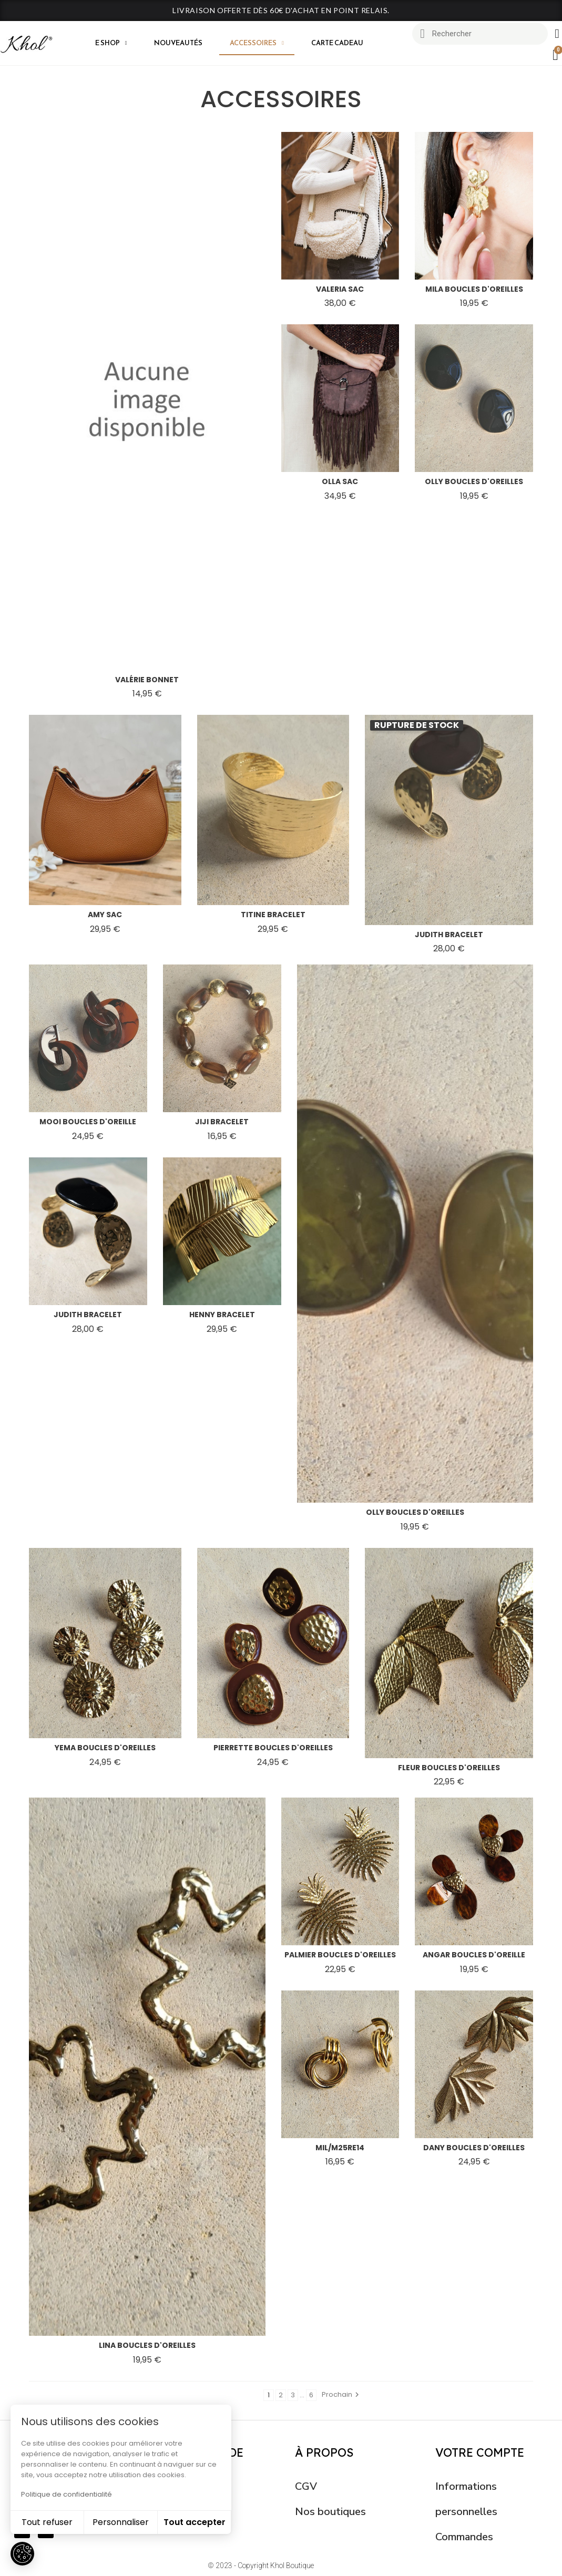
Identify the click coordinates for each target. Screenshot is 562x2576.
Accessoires (257, 43)
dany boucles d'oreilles (474, 2147)
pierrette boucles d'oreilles (273, 1747)
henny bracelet (222, 1314)
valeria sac (340, 289)
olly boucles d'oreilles (474, 481)
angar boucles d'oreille (474, 1954)
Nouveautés (178, 43)
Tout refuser (47, 2522)
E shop (111, 43)
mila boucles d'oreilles (474, 289)
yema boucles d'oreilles (105, 1747)
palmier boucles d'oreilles (340, 1954)
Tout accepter (195, 2522)
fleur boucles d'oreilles (449, 1767)
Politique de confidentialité (66, 2494)
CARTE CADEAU (337, 43)
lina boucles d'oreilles (147, 2345)
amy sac (105, 914)
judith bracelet (449, 934)
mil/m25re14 (339, 2147)
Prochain (342, 2394)
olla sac (340, 481)
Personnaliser (121, 2522)
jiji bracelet (222, 1121)
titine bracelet (273, 914)
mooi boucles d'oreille (87, 1121)
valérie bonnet (147, 679)
